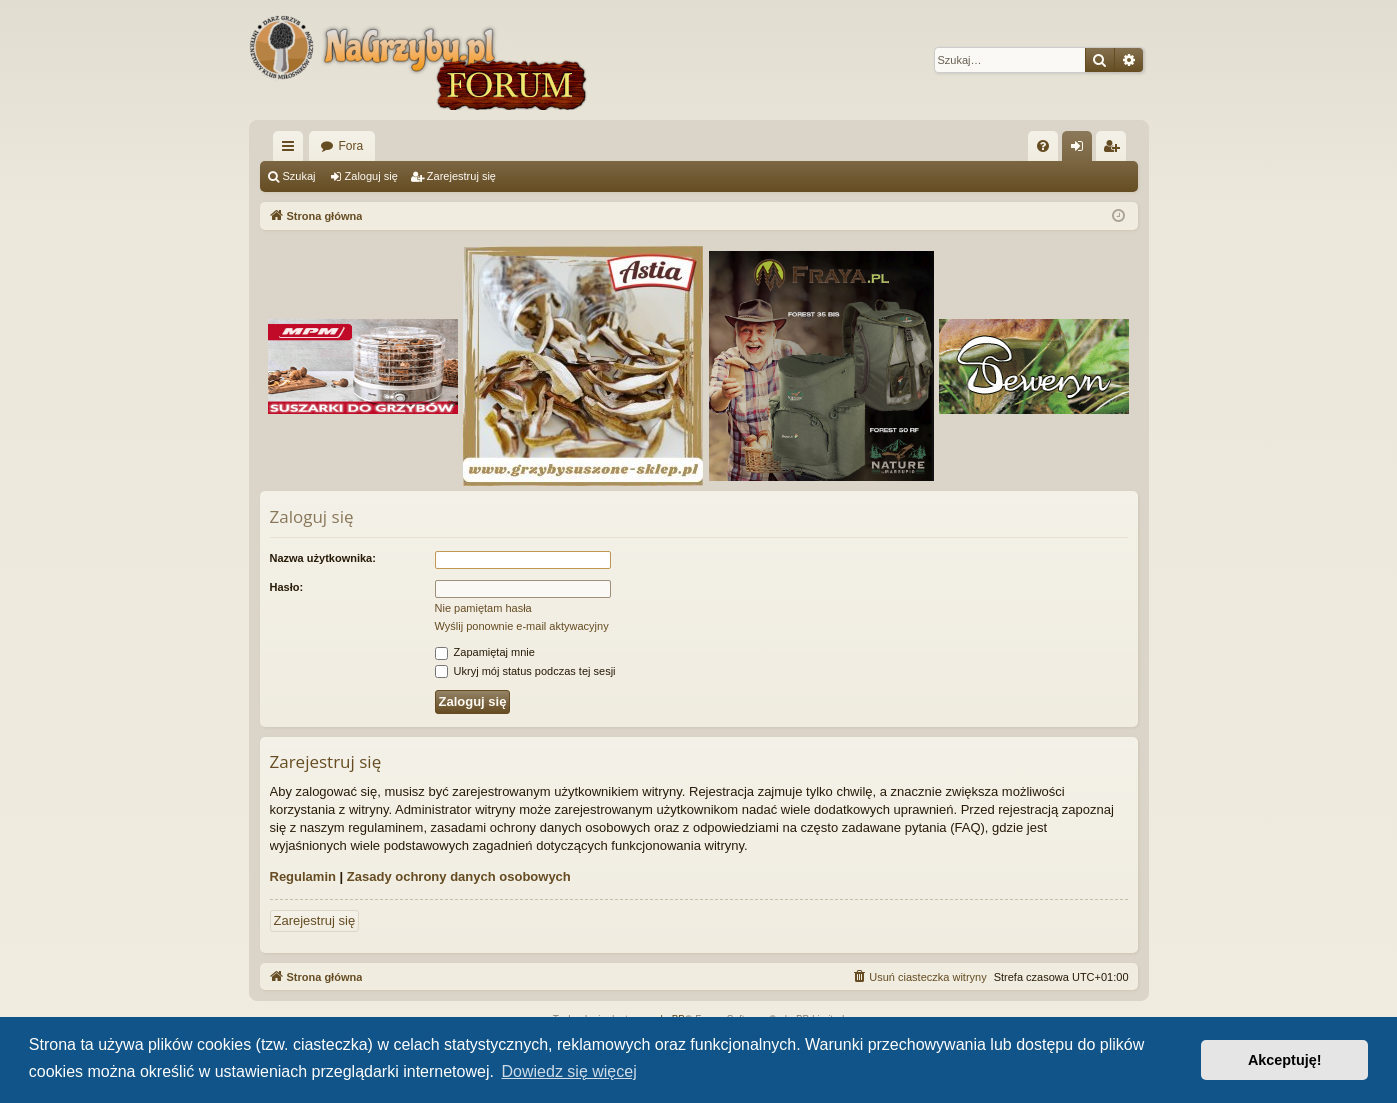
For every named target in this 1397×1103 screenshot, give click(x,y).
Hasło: (287, 587)
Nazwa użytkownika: (323, 558)
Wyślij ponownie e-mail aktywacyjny (522, 626)
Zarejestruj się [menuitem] (1115, 150)
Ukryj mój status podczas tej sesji (525, 671)
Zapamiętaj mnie (485, 652)
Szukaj (299, 176)
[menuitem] (1043, 146)
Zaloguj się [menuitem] (1080, 150)
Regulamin (303, 876)
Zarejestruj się (461, 176)
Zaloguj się (371, 176)
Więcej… (292, 150)
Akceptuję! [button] (1285, 1060)
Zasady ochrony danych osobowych (459, 876)
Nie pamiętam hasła (483, 608)
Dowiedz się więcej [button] (569, 1071)
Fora (351, 146)
